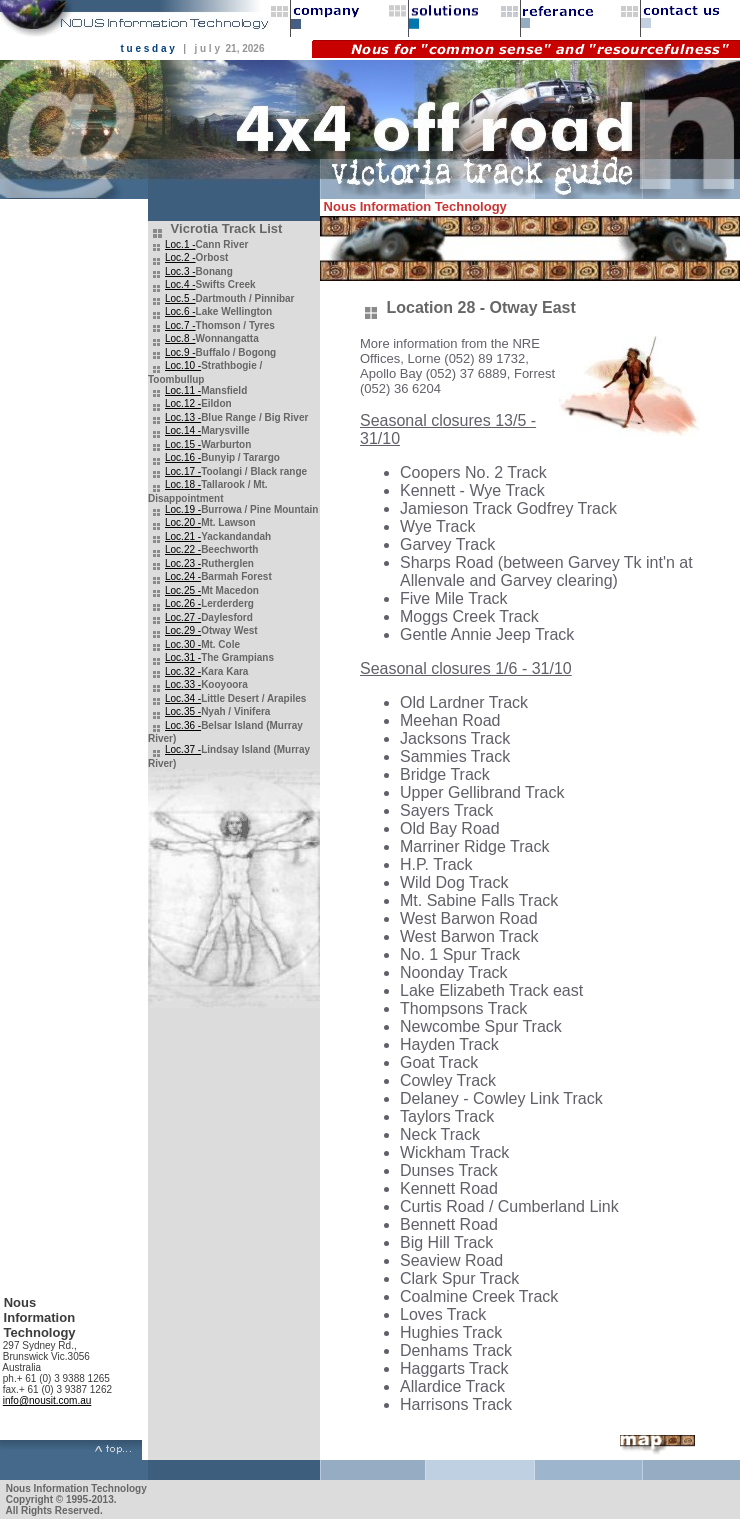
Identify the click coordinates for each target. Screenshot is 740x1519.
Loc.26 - (183, 603)
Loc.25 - (183, 590)
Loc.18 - (183, 484)
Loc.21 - (183, 536)
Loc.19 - (183, 509)
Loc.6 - (180, 311)
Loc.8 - (180, 338)
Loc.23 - (183, 563)
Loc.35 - (183, 711)
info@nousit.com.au (47, 1400)
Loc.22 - (183, 549)
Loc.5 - (180, 298)
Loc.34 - (183, 698)
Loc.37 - (183, 749)
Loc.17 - (183, 471)
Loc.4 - (180, 284)
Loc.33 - (183, 684)
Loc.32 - (183, 671)
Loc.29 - (183, 630)
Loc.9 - (180, 352)
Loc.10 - (183, 365)
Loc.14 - (183, 430)
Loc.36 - (183, 725)
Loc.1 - (180, 244)
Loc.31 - (183, 657)
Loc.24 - (183, 576)
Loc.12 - (183, 403)
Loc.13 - (183, 417)
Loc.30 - (183, 644)
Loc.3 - (180, 271)
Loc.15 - (183, 444)
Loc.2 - (180, 257)
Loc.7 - (180, 325)
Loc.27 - (183, 617)
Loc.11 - (183, 390)
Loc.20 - (183, 522)
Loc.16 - (183, 457)
